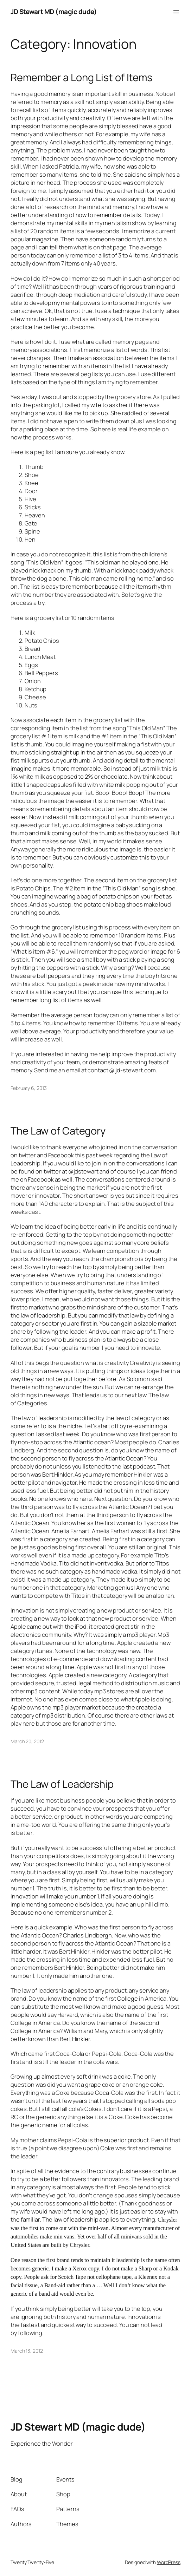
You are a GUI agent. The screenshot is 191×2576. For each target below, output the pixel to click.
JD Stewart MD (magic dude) (54, 11)
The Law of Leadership (62, 1784)
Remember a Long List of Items (81, 77)
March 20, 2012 (27, 1741)
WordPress (168, 2562)
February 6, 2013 (28, 1088)
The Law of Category (58, 1130)
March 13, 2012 (27, 2350)
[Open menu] (176, 11)
